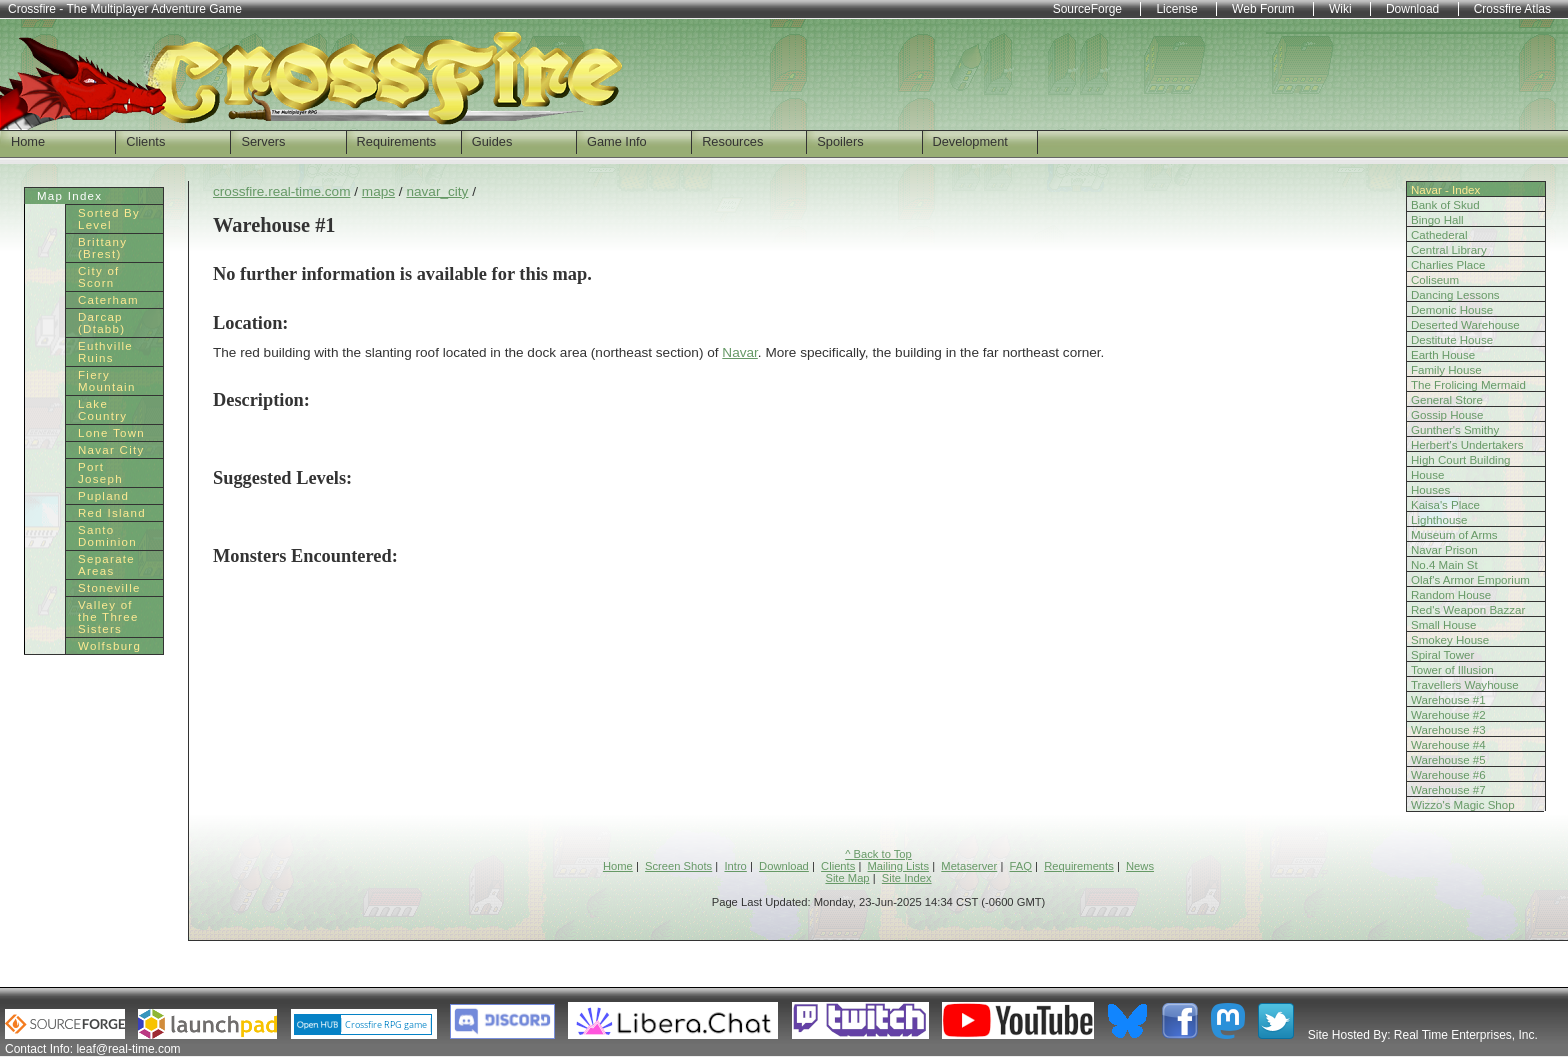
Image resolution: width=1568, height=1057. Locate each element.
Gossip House (1447, 415)
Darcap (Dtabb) (101, 323)
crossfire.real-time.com (281, 191)
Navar (740, 352)
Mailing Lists (899, 866)
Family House (1446, 370)
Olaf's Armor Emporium (1470, 580)
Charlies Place (1448, 265)
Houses (1430, 490)
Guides (492, 141)
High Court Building (1461, 460)
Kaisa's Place (1445, 505)
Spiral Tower (1442, 655)
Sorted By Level (109, 219)
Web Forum (1263, 9)
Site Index (907, 878)
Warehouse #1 (1448, 700)
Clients (145, 141)
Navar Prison (1444, 550)
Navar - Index (1445, 190)
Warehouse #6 (1448, 775)
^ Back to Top (878, 854)
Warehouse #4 (1448, 745)
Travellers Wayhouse (1465, 685)
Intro (735, 866)
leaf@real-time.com (128, 1049)
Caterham (108, 300)
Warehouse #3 (1448, 730)
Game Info (617, 141)
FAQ (1021, 866)
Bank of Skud (1445, 205)
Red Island (112, 513)
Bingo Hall (1437, 220)
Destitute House (1452, 340)
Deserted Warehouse (1465, 325)
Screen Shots (678, 866)
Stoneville (109, 588)
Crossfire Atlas (1512, 9)
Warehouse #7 (1448, 790)
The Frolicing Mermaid (1468, 385)
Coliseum (1435, 280)
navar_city (437, 191)
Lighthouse (1439, 520)
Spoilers (840, 141)
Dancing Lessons (1455, 295)
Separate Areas (106, 565)
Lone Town (111, 433)
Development (970, 141)
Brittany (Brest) (102, 248)
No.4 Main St (1444, 565)
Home (28, 141)
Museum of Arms (1454, 535)
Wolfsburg (109, 646)
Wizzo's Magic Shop (1463, 805)
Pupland (103, 496)
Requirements (397, 141)
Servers (263, 141)
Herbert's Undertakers (1467, 445)
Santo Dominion (107, 536)
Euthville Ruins (105, 352)
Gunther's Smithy (1455, 430)
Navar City (111, 450)
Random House (1451, 595)
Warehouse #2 (1448, 715)
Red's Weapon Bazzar (1468, 610)
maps (378, 191)
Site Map (847, 878)
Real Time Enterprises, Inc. (1466, 1035)
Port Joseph (100, 473)
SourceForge (1087, 9)
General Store (1447, 400)
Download (784, 866)
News (1140, 866)
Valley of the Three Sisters (108, 617)
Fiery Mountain (107, 381)
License (1176, 9)
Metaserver (969, 866)
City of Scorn (99, 277)
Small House (1443, 625)
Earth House (1443, 355)
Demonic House (1452, 310)
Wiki (1340, 9)
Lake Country (102, 410)
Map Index (69, 196)
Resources (732, 141)
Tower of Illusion (1452, 670)
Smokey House (1450, 640)
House (1427, 475)
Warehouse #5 (1448, 760)
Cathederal (1439, 235)
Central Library (1449, 250)
